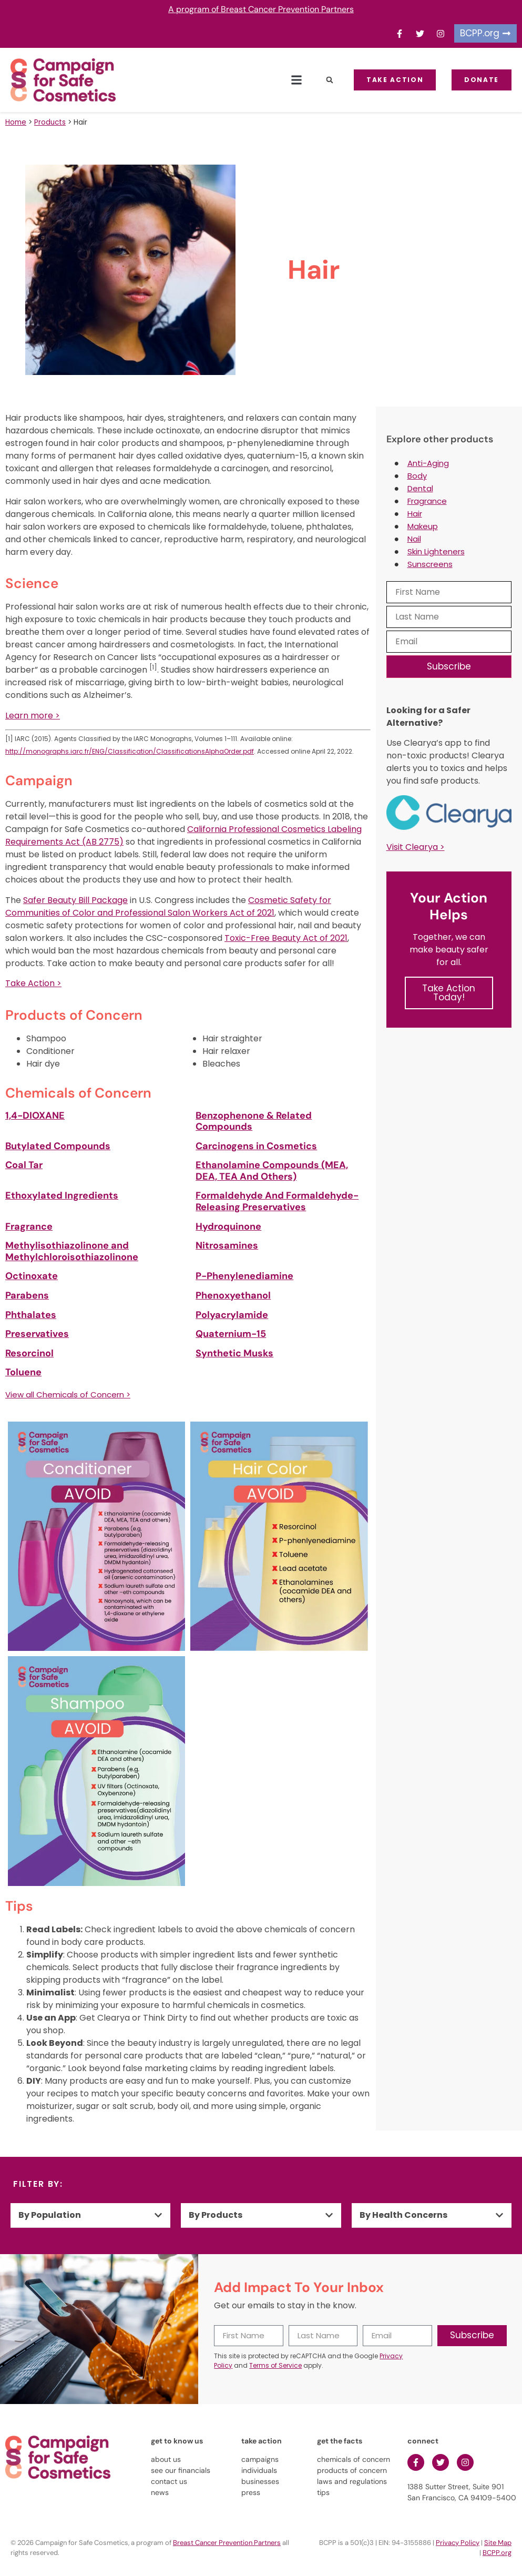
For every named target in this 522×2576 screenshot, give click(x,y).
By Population (49, 2215)
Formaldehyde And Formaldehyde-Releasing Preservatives (277, 1201)
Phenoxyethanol (233, 1295)
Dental (420, 488)
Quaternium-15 (231, 1333)
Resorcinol (29, 1353)
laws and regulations (352, 2481)
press (250, 2492)
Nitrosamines (227, 1245)
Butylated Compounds (57, 1146)
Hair (414, 513)
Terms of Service (275, 2365)
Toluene (23, 1372)
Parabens (27, 1295)
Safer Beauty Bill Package (75, 900)
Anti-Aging (428, 463)
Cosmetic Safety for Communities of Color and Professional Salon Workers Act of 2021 (168, 906)
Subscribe (449, 666)
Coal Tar (24, 1165)
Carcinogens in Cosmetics (256, 1146)
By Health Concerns (403, 2215)
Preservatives (37, 1333)
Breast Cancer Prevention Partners (227, 2542)
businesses (260, 2481)
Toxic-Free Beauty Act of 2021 (285, 938)
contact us (169, 2481)
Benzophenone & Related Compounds (254, 1121)
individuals (259, 2470)
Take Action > (33, 983)
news (160, 2492)
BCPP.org (497, 2552)
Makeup (422, 526)
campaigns (260, 2459)
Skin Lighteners (436, 551)
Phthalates (30, 1315)
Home (15, 122)
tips (323, 2492)
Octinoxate (31, 1276)
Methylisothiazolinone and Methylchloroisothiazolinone (71, 1251)
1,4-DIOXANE (35, 1115)
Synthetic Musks (234, 1353)
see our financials (180, 2470)
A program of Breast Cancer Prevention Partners (261, 9)
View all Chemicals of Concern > (67, 1394)
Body (417, 475)
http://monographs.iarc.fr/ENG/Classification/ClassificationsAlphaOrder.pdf (129, 751)
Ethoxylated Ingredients (61, 1195)
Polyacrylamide (232, 1315)
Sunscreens (430, 564)
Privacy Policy (457, 2542)
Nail (414, 538)
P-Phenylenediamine (244, 1276)
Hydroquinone (228, 1226)
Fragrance (29, 1226)
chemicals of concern (353, 2459)
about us (166, 2459)
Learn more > (32, 715)
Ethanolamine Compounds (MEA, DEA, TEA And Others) (272, 1171)
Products (50, 122)
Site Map (497, 2542)
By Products (215, 2215)
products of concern (352, 2470)
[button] (296, 80)
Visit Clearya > (415, 847)
